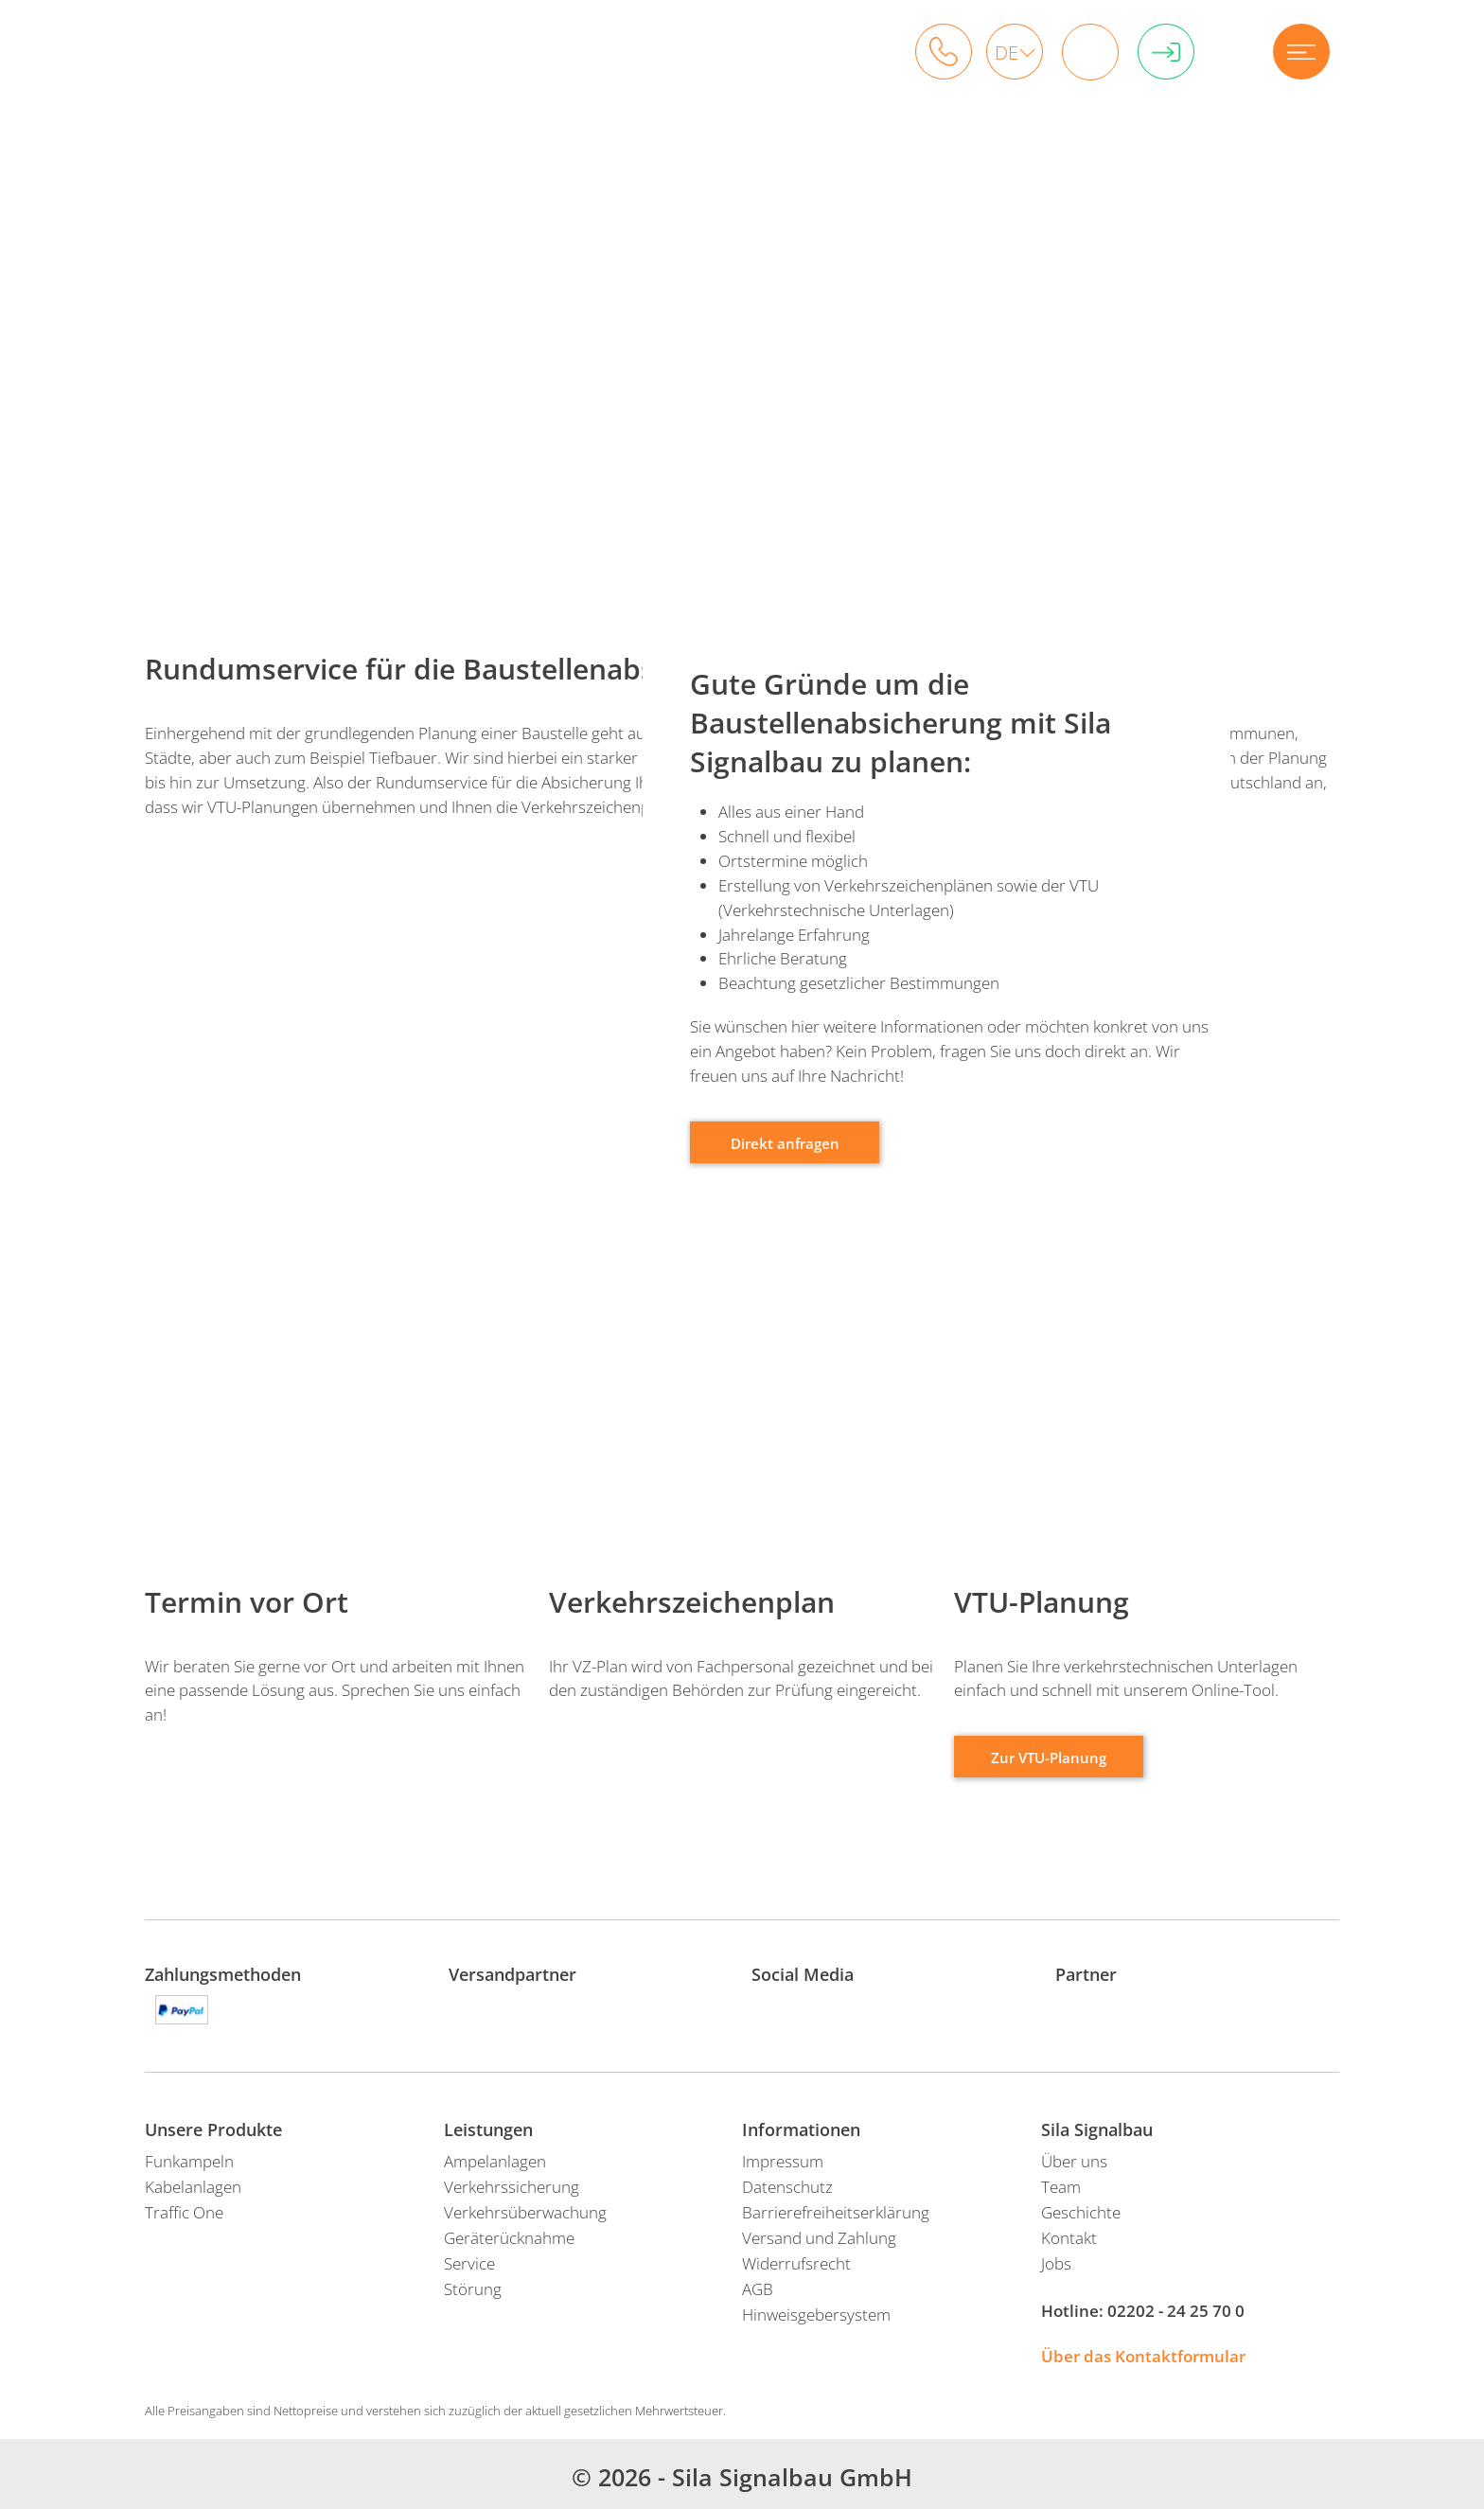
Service (469, 2263)
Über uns (1074, 2161)
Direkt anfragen (785, 1143)
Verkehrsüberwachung (525, 2212)
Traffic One (184, 2212)
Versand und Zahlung (819, 2238)
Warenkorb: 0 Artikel (1083, 52)
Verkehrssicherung (511, 2187)
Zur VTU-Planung (1048, 1758)
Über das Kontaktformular (1143, 2356)
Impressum (782, 2161)
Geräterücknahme (509, 2238)
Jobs (1056, 2263)
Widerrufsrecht (796, 2263)
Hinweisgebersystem (816, 2314)
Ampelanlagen (495, 2161)
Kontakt (1069, 2238)
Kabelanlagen (193, 2187)
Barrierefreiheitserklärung (835, 2212)
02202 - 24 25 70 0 (1176, 2311)
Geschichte (1081, 2212)
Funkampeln (189, 2161)
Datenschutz (787, 2187)
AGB (757, 2289)
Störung (473, 2289)
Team (1061, 2187)
